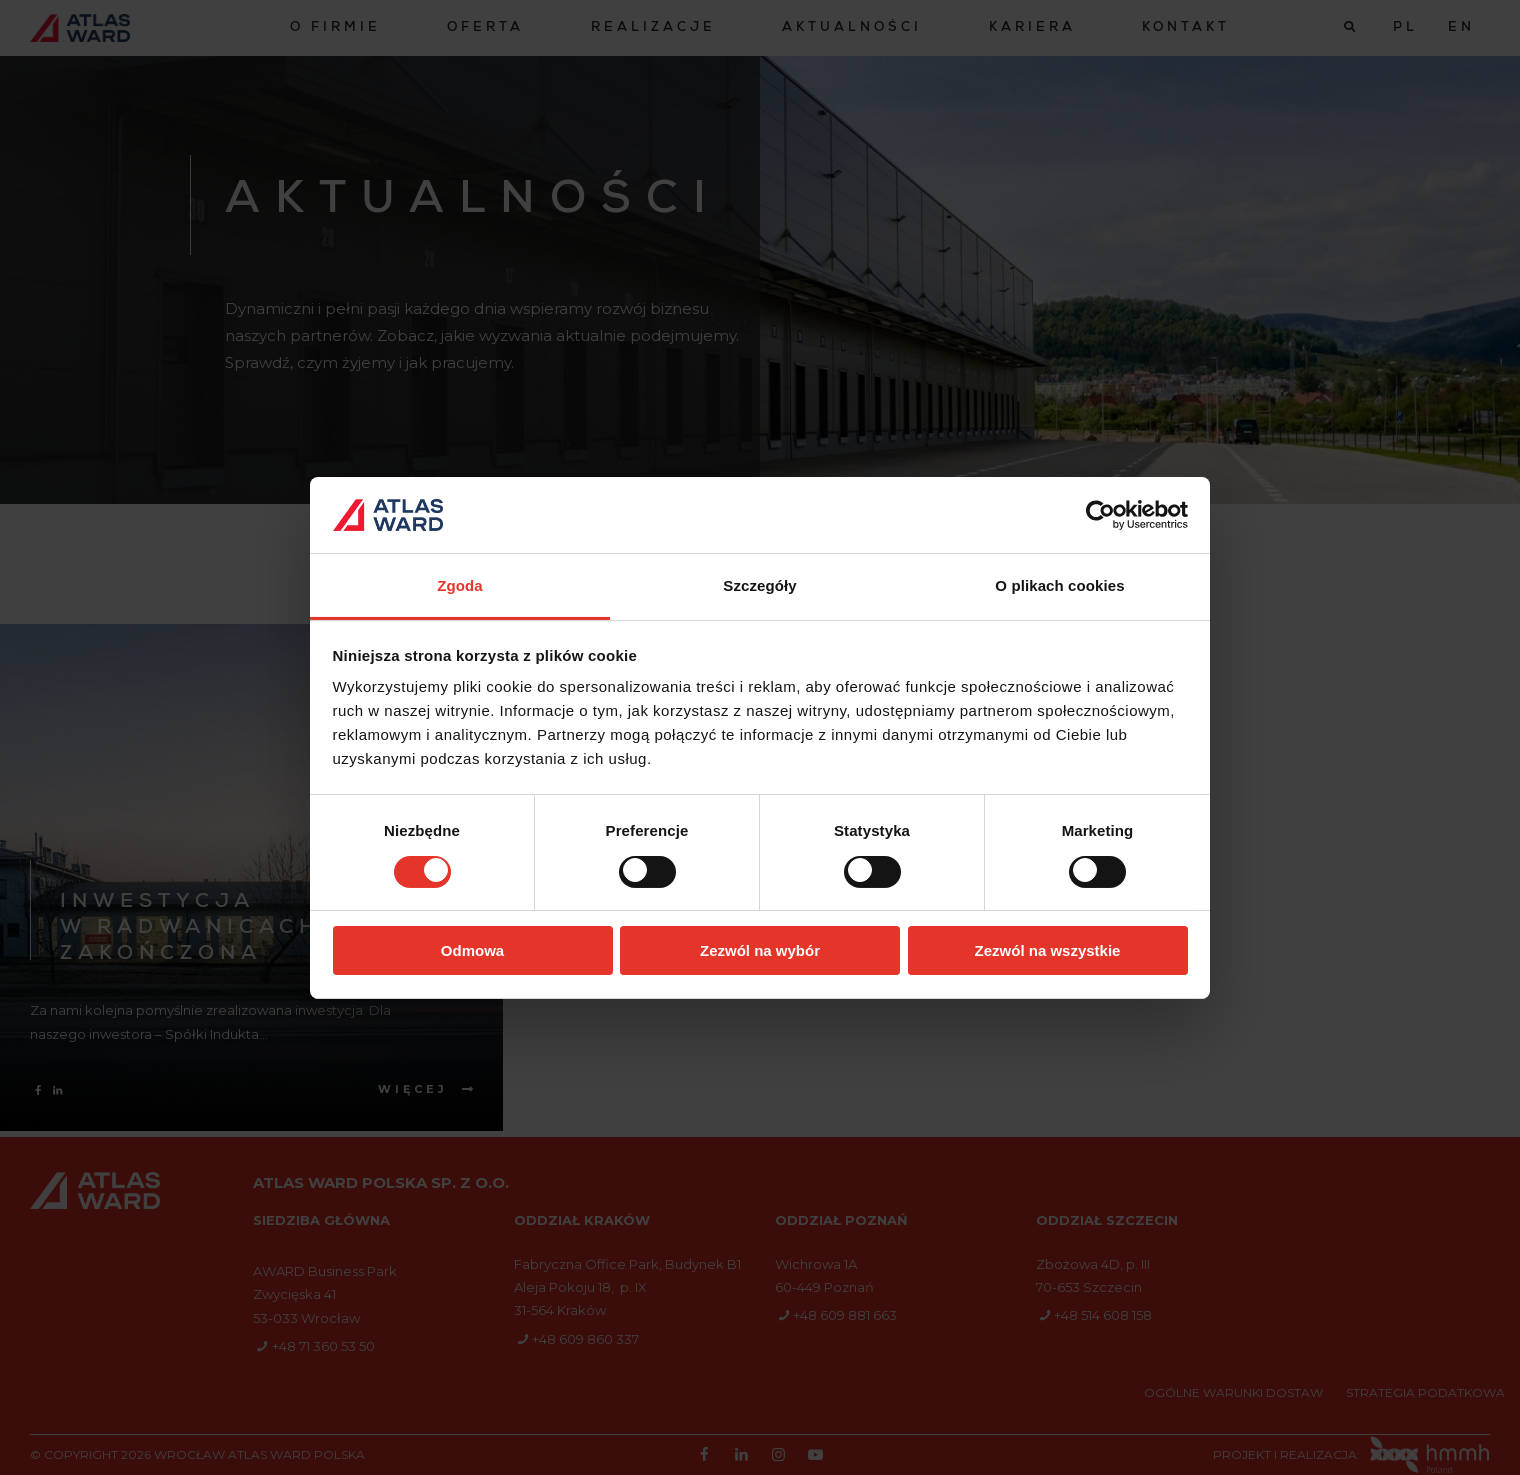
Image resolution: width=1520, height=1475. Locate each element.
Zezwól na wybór (760, 950)
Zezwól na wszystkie (1048, 950)
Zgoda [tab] (460, 585)
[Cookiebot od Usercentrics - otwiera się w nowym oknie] (1100, 515)
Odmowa (472, 950)
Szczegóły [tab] (759, 585)
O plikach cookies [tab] (1059, 585)
